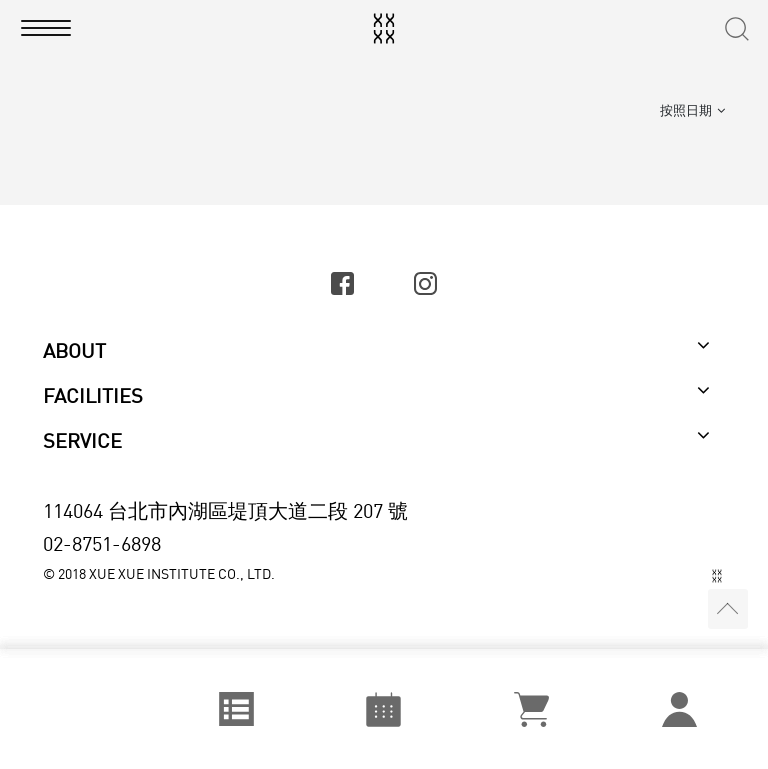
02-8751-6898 (102, 543)
